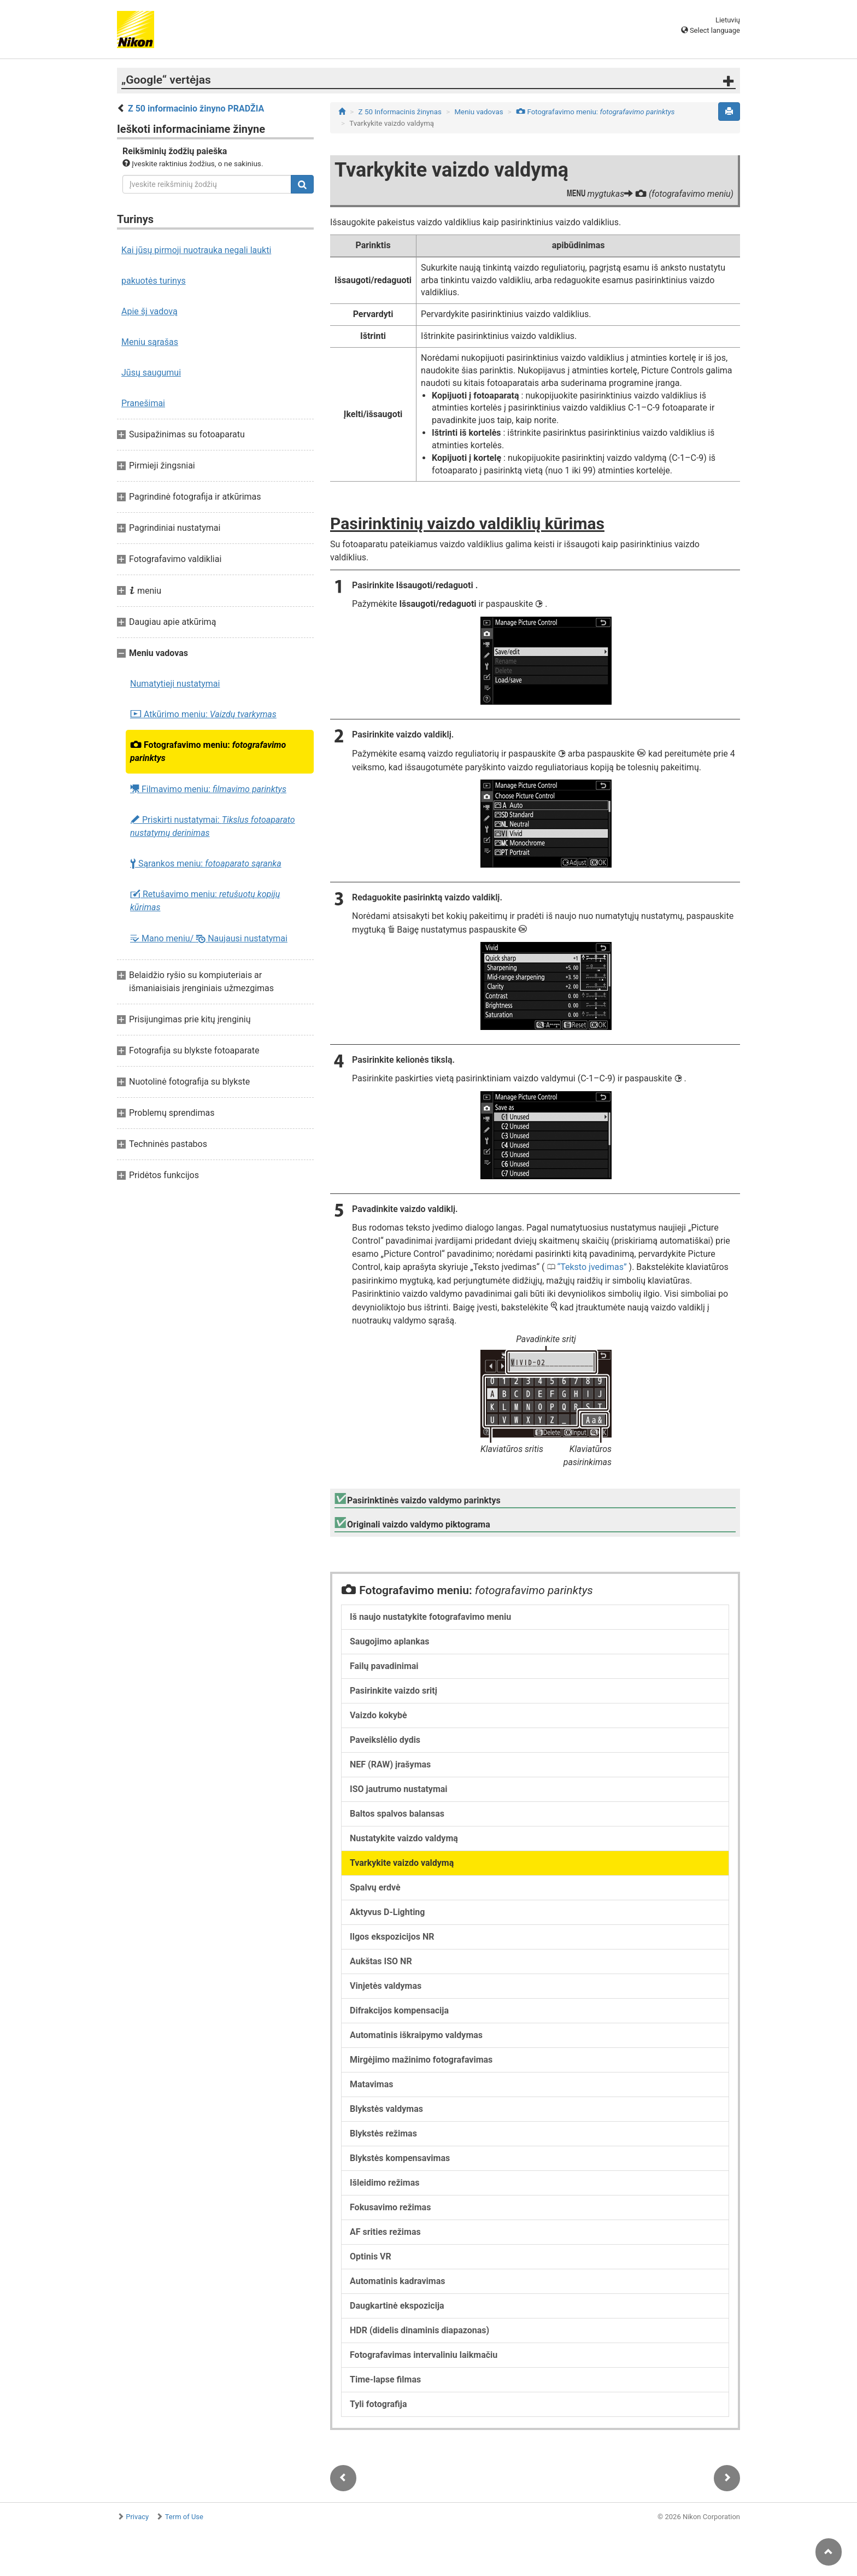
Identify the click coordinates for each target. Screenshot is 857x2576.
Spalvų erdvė (375, 1887)
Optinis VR (370, 2256)
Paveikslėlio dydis (385, 1740)
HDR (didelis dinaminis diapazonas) (419, 2330)
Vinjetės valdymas (385, 1986)
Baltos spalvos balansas (397, 1813)
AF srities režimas (385, 2232)
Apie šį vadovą (149, 311)
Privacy (137, 2517)
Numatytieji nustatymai (175, 683)
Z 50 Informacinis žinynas (400, 112)
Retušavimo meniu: (205, 900)
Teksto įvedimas (592, 1267)
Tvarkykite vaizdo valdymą (402, 1863)
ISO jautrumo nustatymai (399, 1789)
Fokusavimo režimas (390, 2207)
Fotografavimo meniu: (208, 751)
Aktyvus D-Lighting (387, 1912)
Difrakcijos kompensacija (399, 2010)
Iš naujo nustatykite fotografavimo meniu (430, 1617)
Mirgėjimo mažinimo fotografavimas (421, 2059)
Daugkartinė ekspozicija (397, 2305)
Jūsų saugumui (151, 372)
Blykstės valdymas (386, 2109)
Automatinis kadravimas (397, 2281)
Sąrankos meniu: (205, 863)
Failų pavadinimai (384, 1666)
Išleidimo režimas (384, 2182)
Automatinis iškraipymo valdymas (416, 2035)
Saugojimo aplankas (389, 1641)
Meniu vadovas (478, 112)
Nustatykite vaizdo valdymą (404, 1838)
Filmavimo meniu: (208, 788)
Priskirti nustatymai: (212, 826)
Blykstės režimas (383, 2133)
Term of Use (184, 2517)
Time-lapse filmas (385, 2379)
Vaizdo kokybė (378, 1715)
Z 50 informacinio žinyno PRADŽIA (196, 108)
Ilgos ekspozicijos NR (392, 1936)
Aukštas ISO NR (381, 1961)
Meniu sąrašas (149, 342)
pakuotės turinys (153, 281)
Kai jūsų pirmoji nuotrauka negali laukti (196, 250)
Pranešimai (143, 403)
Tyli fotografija (378, 2404)
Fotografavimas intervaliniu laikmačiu (423, 2355)
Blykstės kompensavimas (400, 2158)
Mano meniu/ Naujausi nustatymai (208, 938)
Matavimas (371, 2084)
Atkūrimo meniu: (203, 714)
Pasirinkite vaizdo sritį (393, 1690)
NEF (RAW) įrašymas (390, 1764)
